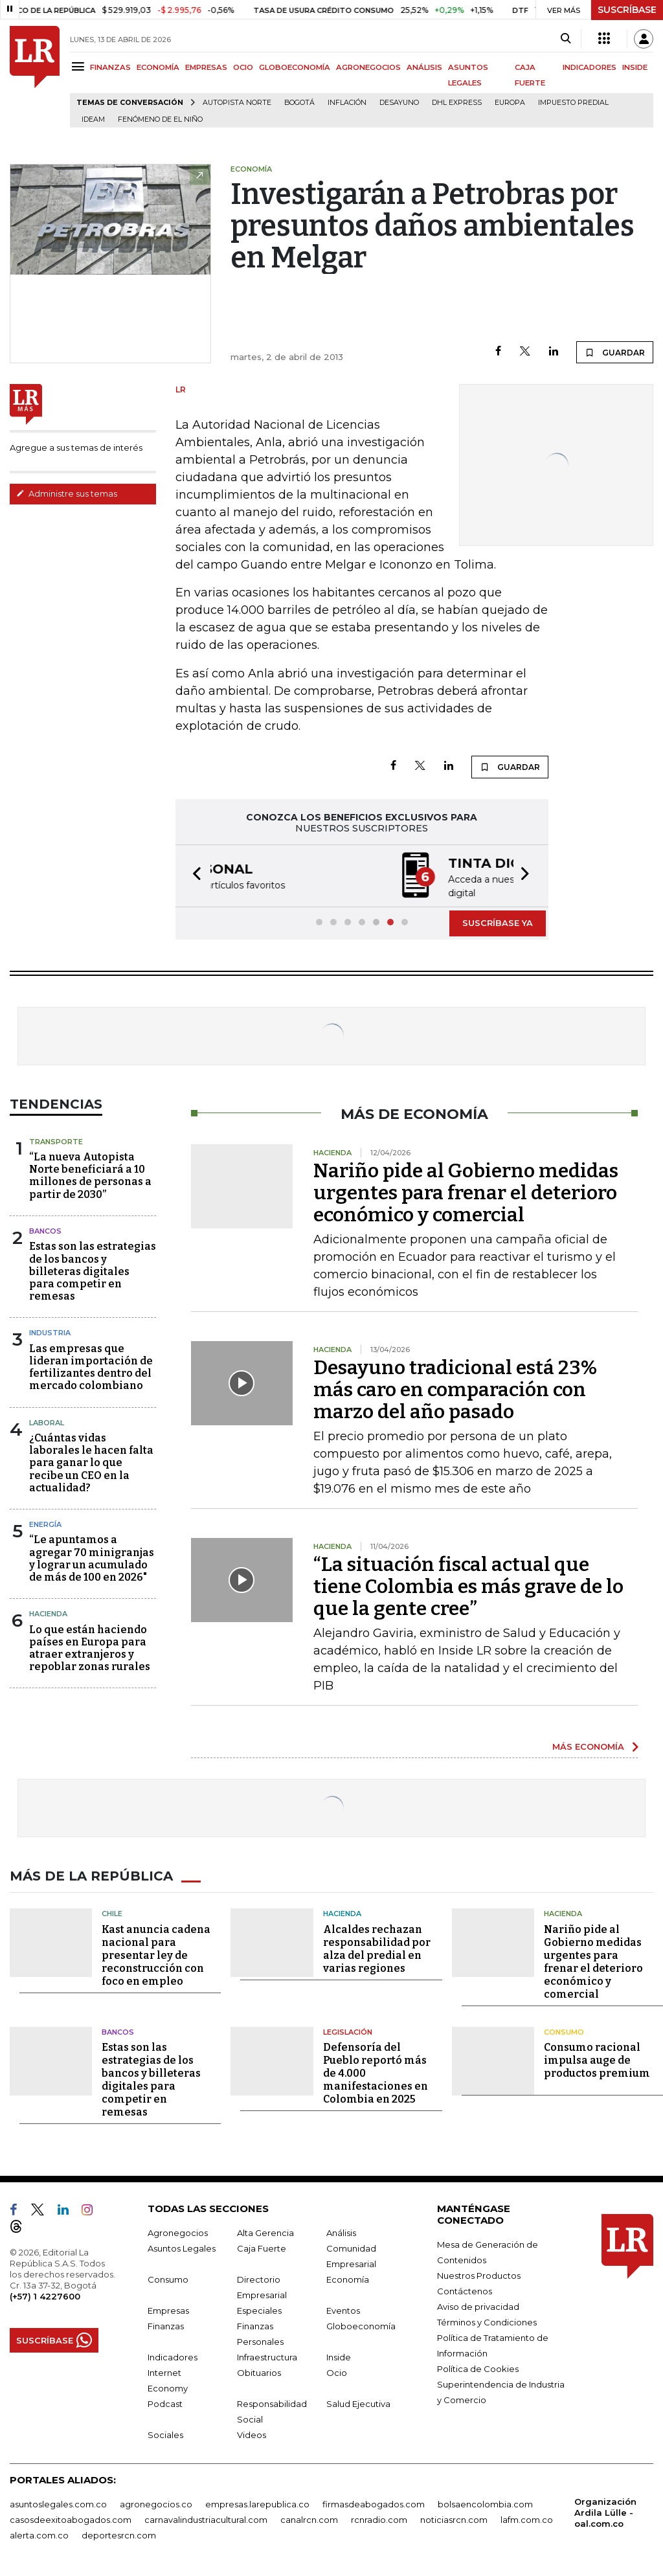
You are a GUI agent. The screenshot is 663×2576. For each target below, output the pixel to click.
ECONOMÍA (158, 67)
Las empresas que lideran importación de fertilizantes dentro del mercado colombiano (91, 1366)
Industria (50, 1331)
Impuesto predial (573, 102)
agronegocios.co (156, 2503)
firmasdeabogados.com (373, 2503)
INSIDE (634, 67)
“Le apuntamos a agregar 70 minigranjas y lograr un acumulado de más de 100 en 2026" (91, 1557)
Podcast (165, 2402)
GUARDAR (615, 352)
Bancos (45, 1229)
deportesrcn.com (119, 2534)
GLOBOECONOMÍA (294, 67)
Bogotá (299, 102)
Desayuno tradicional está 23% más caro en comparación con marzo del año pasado (455, 1388)
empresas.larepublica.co (257, 2503)
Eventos (343, 2309)
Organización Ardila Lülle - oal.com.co (605, 2511)
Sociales (165, 2433)
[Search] (565, 38)
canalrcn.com (309, 2518)
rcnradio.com (379, 2518)
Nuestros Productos (479, 2274)
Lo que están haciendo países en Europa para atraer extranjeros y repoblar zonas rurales (89, 1647)
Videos (251, 2433)
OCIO (243, 67)
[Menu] (80, 66)
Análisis (341, 2231)
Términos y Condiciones (487, 2321)
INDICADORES (589, 67)
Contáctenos (464, 2290)
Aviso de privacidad (478, 2305)
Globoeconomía (361, 2325)
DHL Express (457, 102)
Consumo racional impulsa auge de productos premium (597, 2059)
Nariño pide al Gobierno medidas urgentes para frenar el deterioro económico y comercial (465, 1191)
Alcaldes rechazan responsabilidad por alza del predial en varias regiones (377, 1947)
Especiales (259, 2309)
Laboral (46, 1421)
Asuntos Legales (182, 2247)
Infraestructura (267, 2356)
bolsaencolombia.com (485, 2503)
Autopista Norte (237, 102)
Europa (510, 102)
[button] (192, 875)
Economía (347, 2278)
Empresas (168, 2309)
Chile (112, 1912)
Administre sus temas (66, 493)
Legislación (347, 2030)
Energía (45, 1523)
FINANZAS (110, 67)
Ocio (336, 2371)
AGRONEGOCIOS (368, 67)
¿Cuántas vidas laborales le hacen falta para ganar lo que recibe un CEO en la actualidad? (91, 1461)
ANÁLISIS (424, 67)
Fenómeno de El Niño (160, 119)
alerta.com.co (39, 2534)
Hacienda (48, 1612)
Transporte (56, 1140)
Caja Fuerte (261, 2247)
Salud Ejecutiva (358, 2402)
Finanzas (166, 2325)
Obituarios (259, 2371)
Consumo (564, 2030)
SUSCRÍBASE (627, 10)
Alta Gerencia (265, 2231)
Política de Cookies (478, 2367)
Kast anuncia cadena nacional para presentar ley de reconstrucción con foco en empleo (156, 1954)
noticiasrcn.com (454, 2518)
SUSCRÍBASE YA (497, 921)
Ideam (93, 119)
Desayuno (399, 102)
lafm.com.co (526, 2518)
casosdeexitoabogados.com (70, 2518)
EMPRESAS (206, 67)
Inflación (347, 102)
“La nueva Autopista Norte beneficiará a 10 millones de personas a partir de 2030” (90, 1174)
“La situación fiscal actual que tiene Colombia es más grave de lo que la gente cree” (468, 1585)
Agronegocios (178, 2231)
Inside (338, 2356)
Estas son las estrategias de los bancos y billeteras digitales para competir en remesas (92, 1270)
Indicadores (172, 2356)
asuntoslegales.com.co (58, 2503)
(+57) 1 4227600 (45, 2295)
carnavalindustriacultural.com (205, 2518)
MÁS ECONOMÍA (588, 1745)
